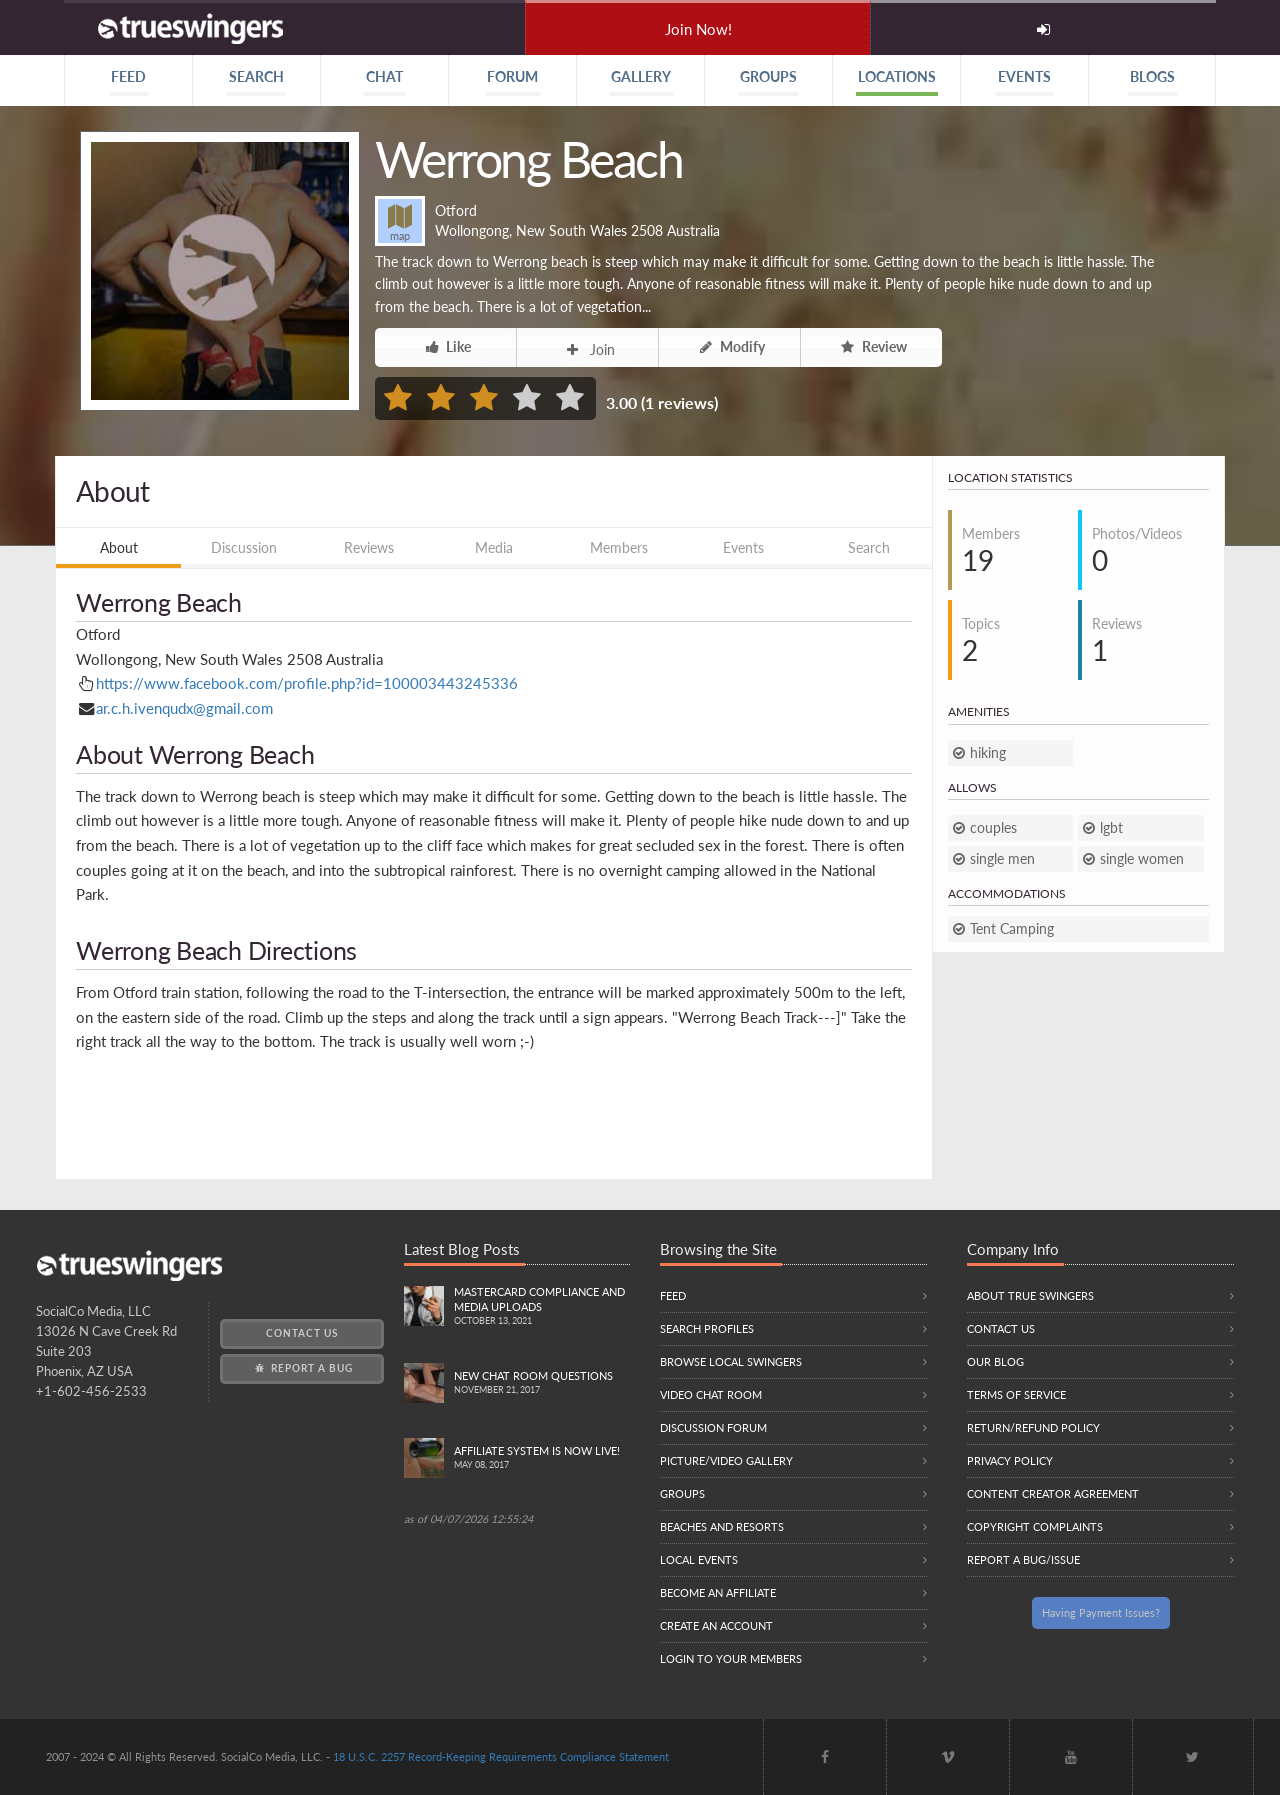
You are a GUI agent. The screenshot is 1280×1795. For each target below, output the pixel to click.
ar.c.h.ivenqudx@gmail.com (184, 708)
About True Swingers (1030, 1295)
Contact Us (302, 1333)
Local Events (699, 1559)
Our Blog (995, 1361)
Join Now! (698, 29)
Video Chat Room (711, 1394)
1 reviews (679, 402)
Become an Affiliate (718, 1592)
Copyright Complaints (1035, 1526)
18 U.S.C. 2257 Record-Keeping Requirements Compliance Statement (501, 1756)
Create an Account (716, 1625)
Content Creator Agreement (1053, 1493)
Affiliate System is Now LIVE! (542, 1458)
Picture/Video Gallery (726, 1460)
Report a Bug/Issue (1023, 1559)
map (400, 223)
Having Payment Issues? (1101, 1612)
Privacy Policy (1010, 1460)
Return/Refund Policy (1033, 1427)
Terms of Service (1016, 1394)
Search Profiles (707, 1328)
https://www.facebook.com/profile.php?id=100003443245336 (307, 683)
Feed (673, 1295)
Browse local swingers (731, 1361)
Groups (682, 1493)
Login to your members (731, 1658)
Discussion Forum (713, 1427)
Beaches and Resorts (722, 1526)
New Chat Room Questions (542, 1383)
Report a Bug (302, 1368)
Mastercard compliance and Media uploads (542, 1307)
